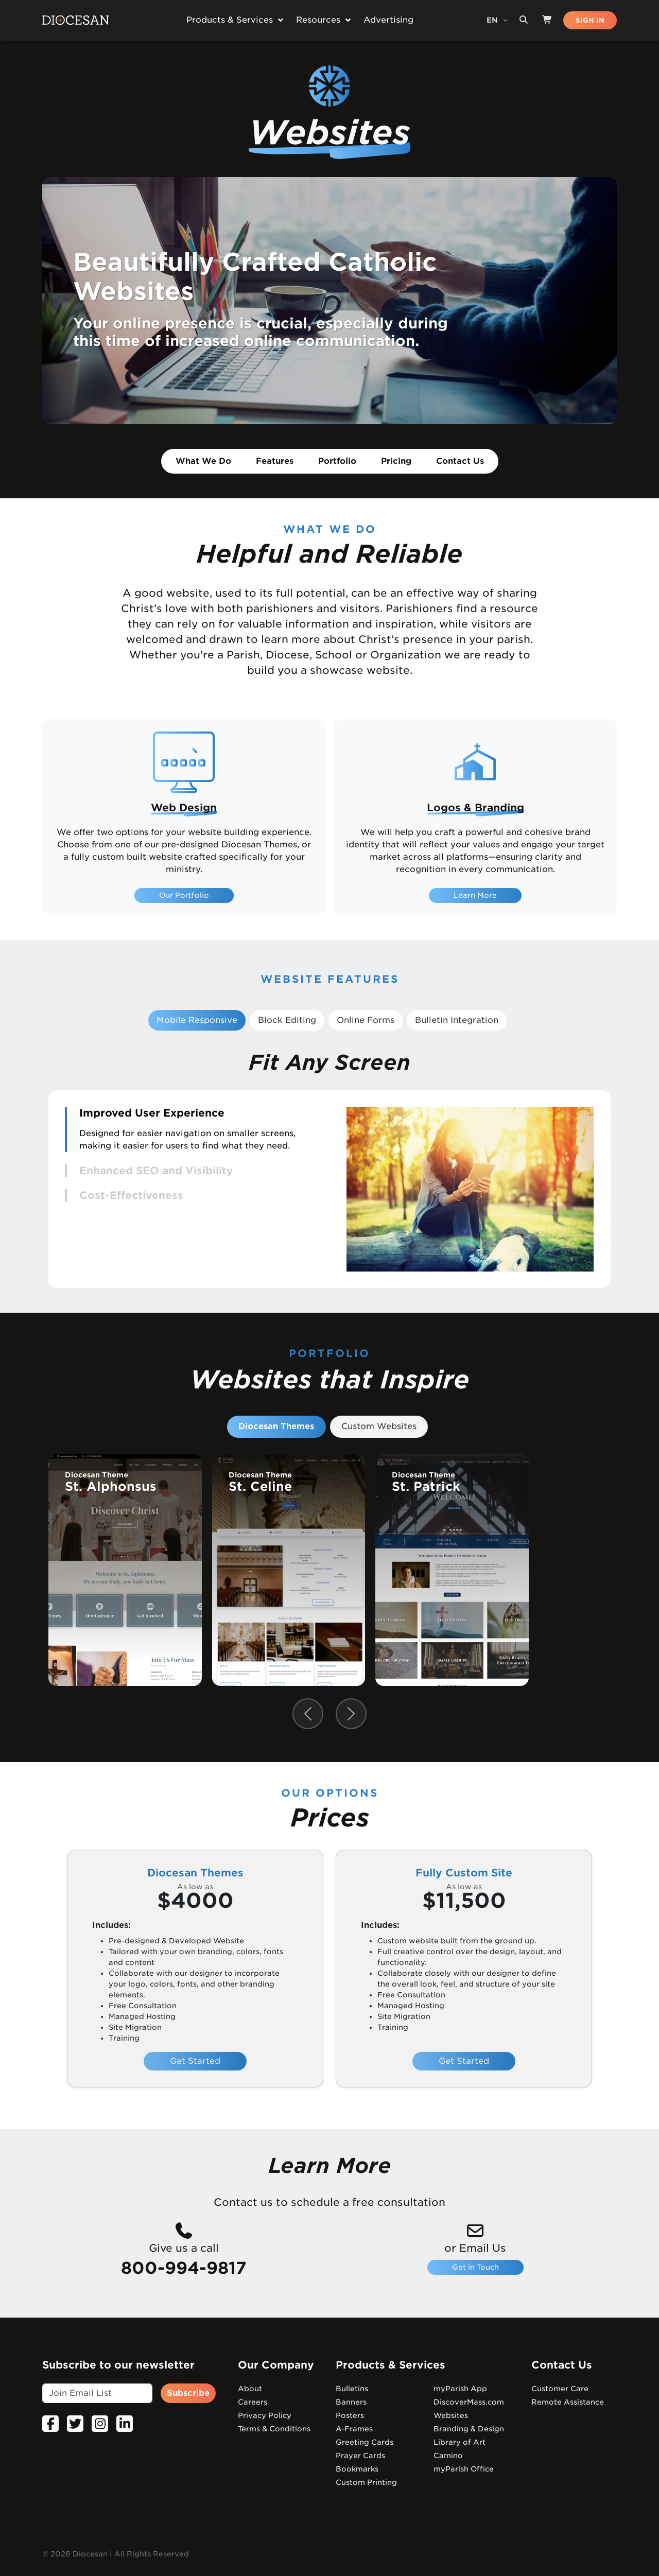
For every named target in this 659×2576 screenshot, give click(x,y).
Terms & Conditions (274, 2429)
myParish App (460, 2388)
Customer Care (559, 2388)
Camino (448, 2455)
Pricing (396, 461)
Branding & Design (468, 2429)
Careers (252, 2402)
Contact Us (460, 461)
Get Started (195, 2061)
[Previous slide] (307, 1713)
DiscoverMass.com (468, 2402)
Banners (351, 2402)
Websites (450, 2415)
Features (274, 461)
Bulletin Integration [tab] (456, 1020)
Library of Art (459, 2442)
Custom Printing (366, 2482)
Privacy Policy (264, 2415)
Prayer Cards (360, 2455)
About (250, 2388)
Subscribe (188, 2393)
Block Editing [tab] (287, 1020)
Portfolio (337, 461)
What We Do (203, 461)
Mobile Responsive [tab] (197, 1020)
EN (493, 20)
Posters (350, 2415)
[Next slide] (351, 1713)
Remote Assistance (567, 2402)
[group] (125, 1570)
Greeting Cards (364, 2442)
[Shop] (547, 20)
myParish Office (463, 2469)
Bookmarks (357, 2469)
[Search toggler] (523, 20)
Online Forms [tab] (365, 1020)
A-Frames (354, 2429)
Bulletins (352, 2388)
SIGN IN (590, 20)
